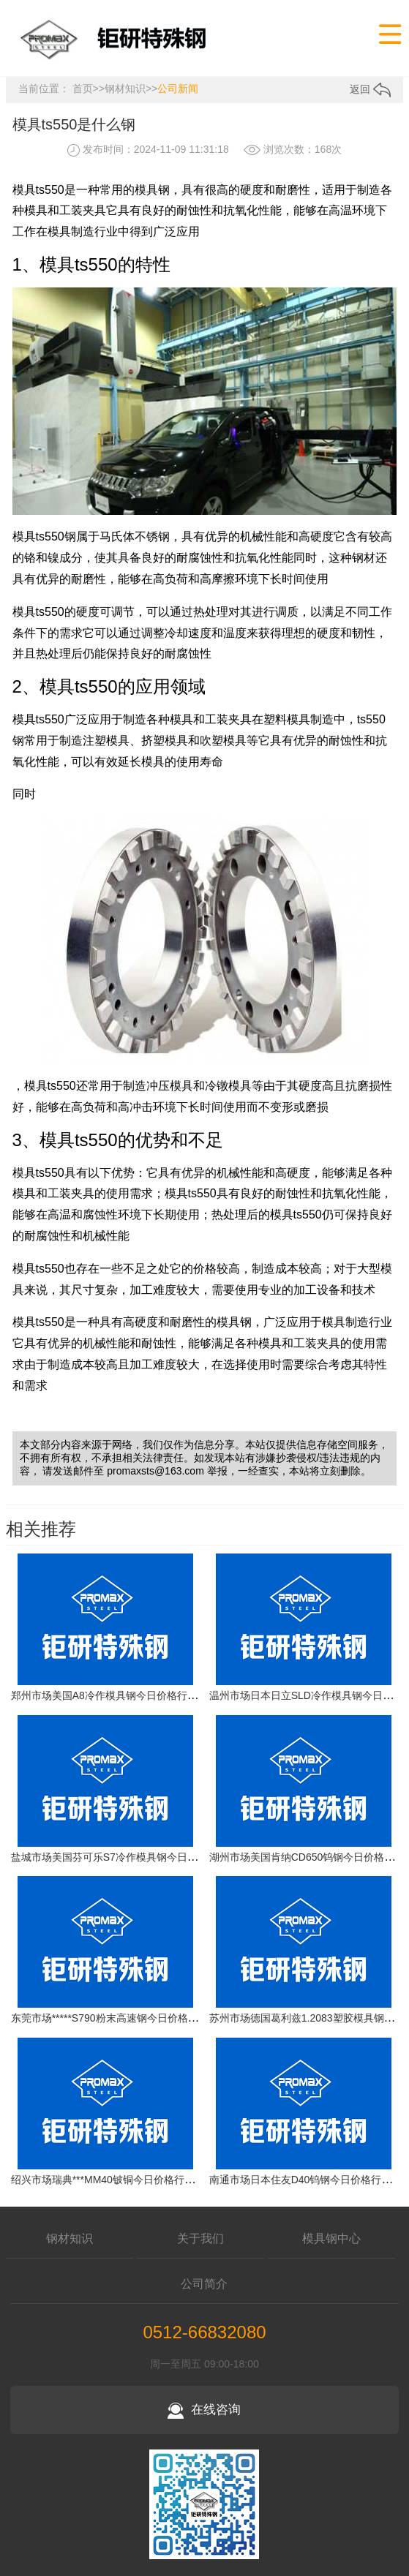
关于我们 (200, 2238)
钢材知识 (125, 88)
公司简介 (204, 2284)
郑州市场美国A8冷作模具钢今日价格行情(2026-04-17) (134, 1696)
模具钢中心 (331, 2238)
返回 (370, 89)
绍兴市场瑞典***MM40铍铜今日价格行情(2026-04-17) (132, 2179)
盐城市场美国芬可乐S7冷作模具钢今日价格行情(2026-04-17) (149, 1857)
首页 (82, 88)
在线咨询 (204, 2410)
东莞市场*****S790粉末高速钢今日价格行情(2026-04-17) (139, 2019)
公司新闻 (177, 88)
